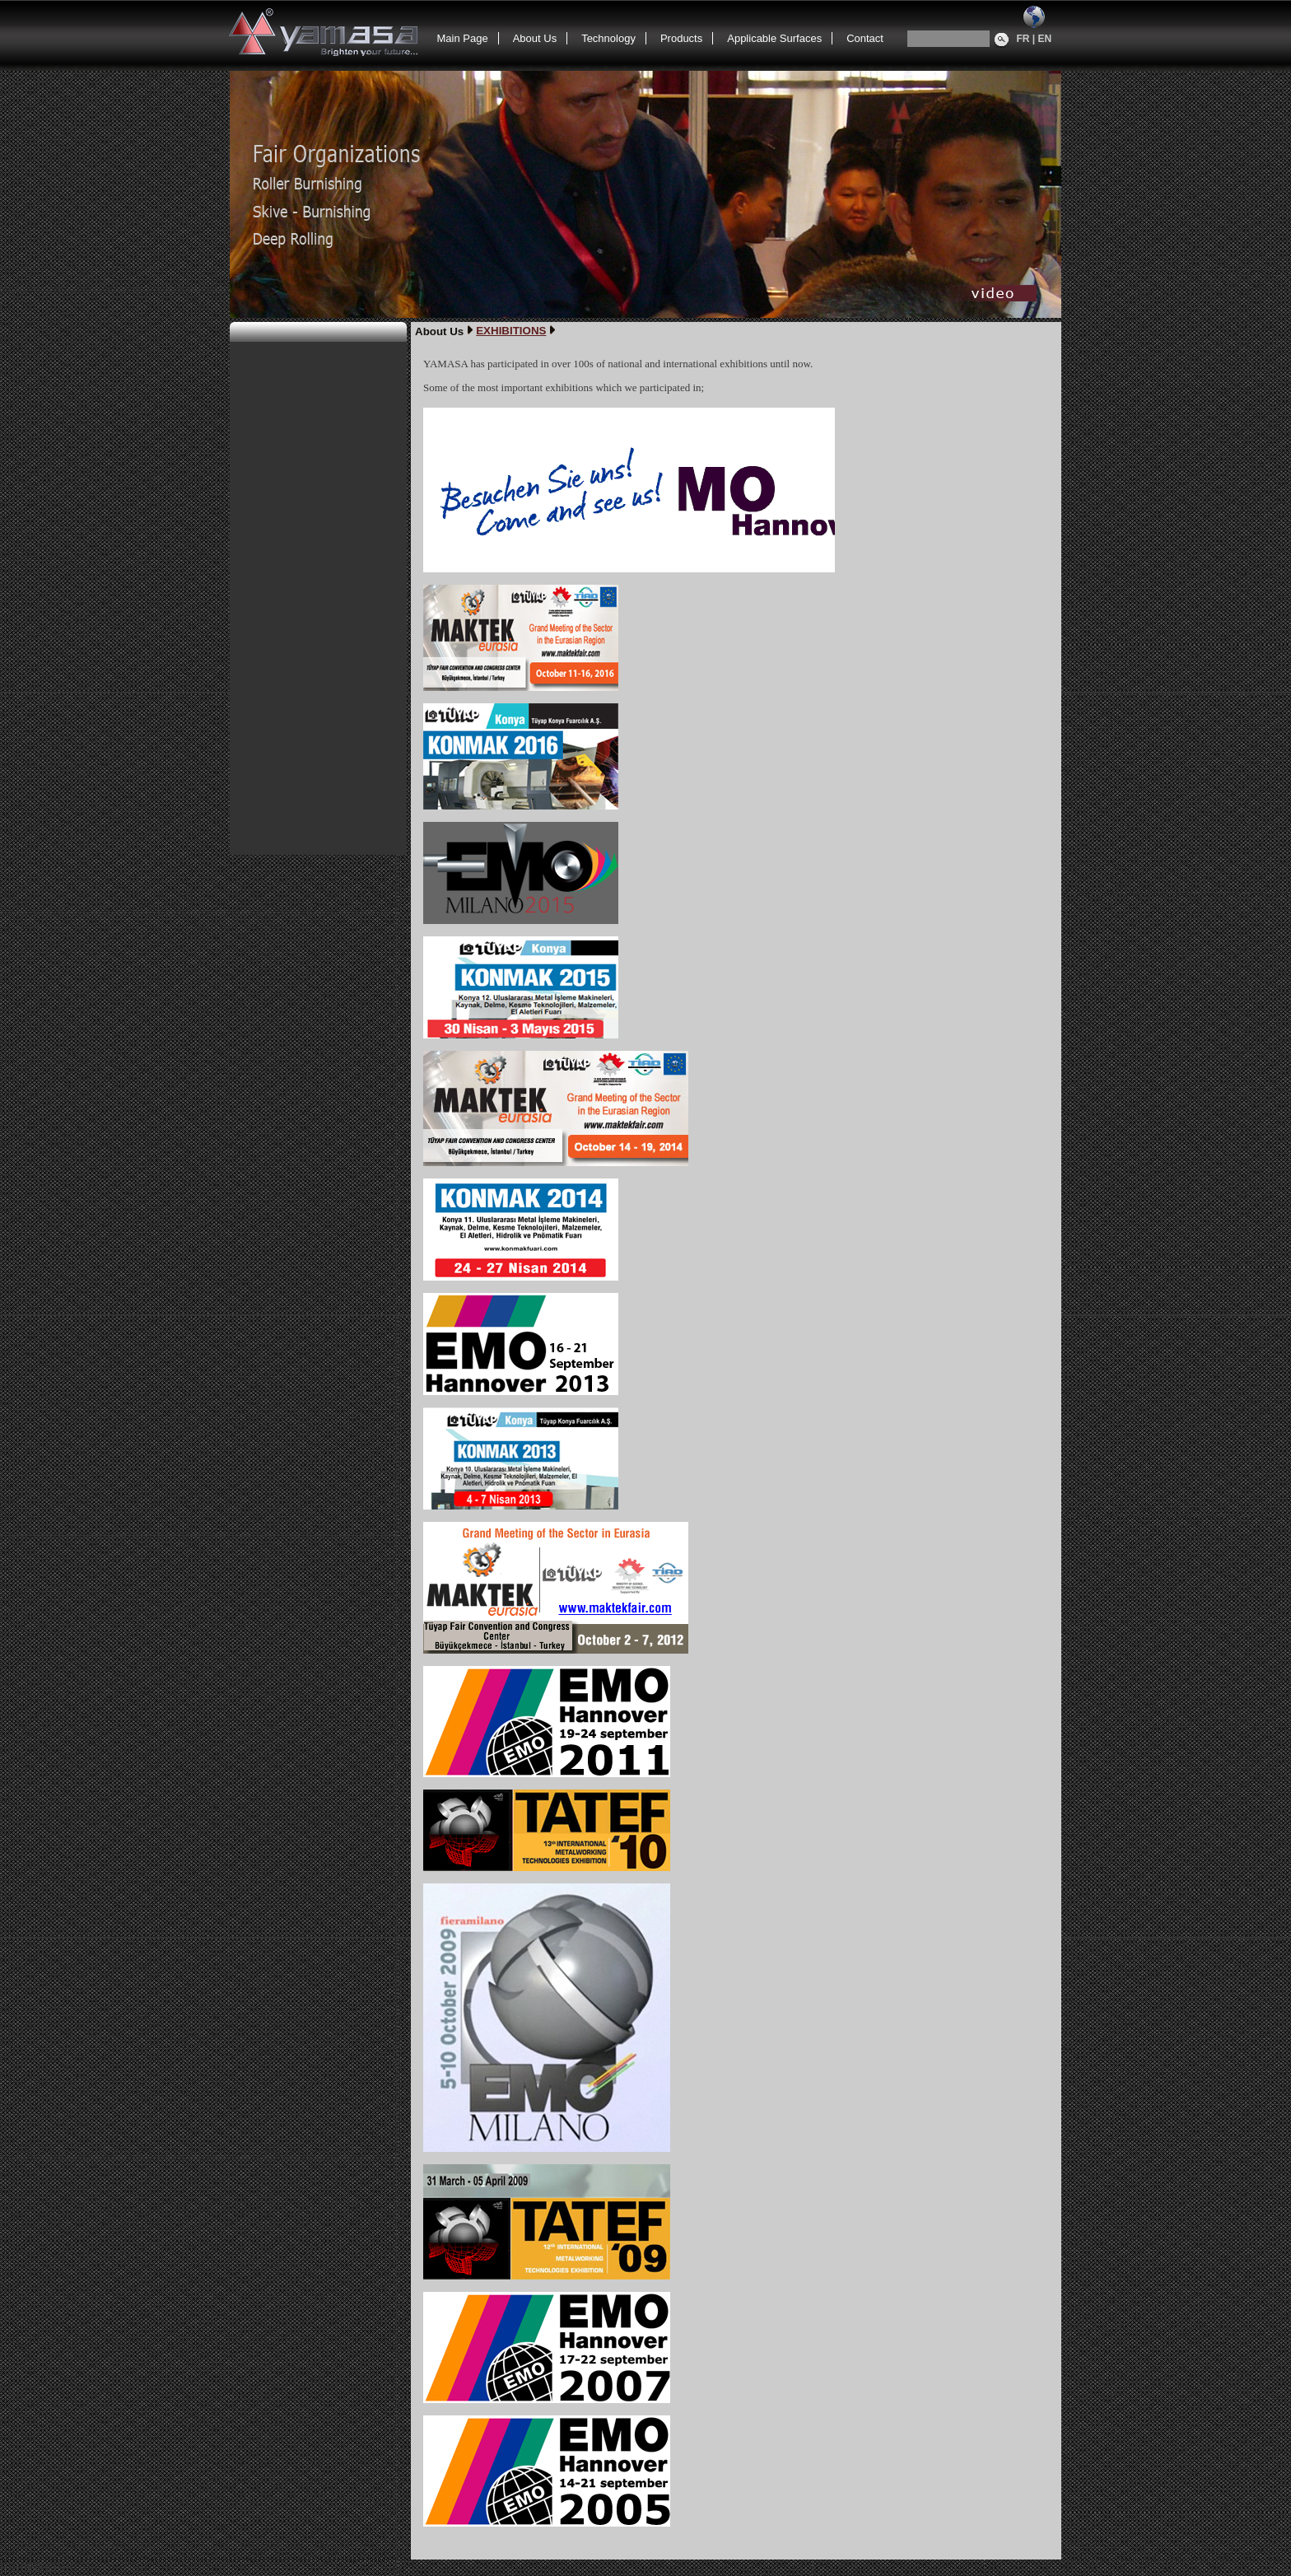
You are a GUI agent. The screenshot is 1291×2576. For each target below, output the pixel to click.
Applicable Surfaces (774, 38)
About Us (535, 38)
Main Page (462, 38)
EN (1045, 38)
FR (1023, 38)
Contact (864, 38)
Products (681, 38)
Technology (608, 38)
